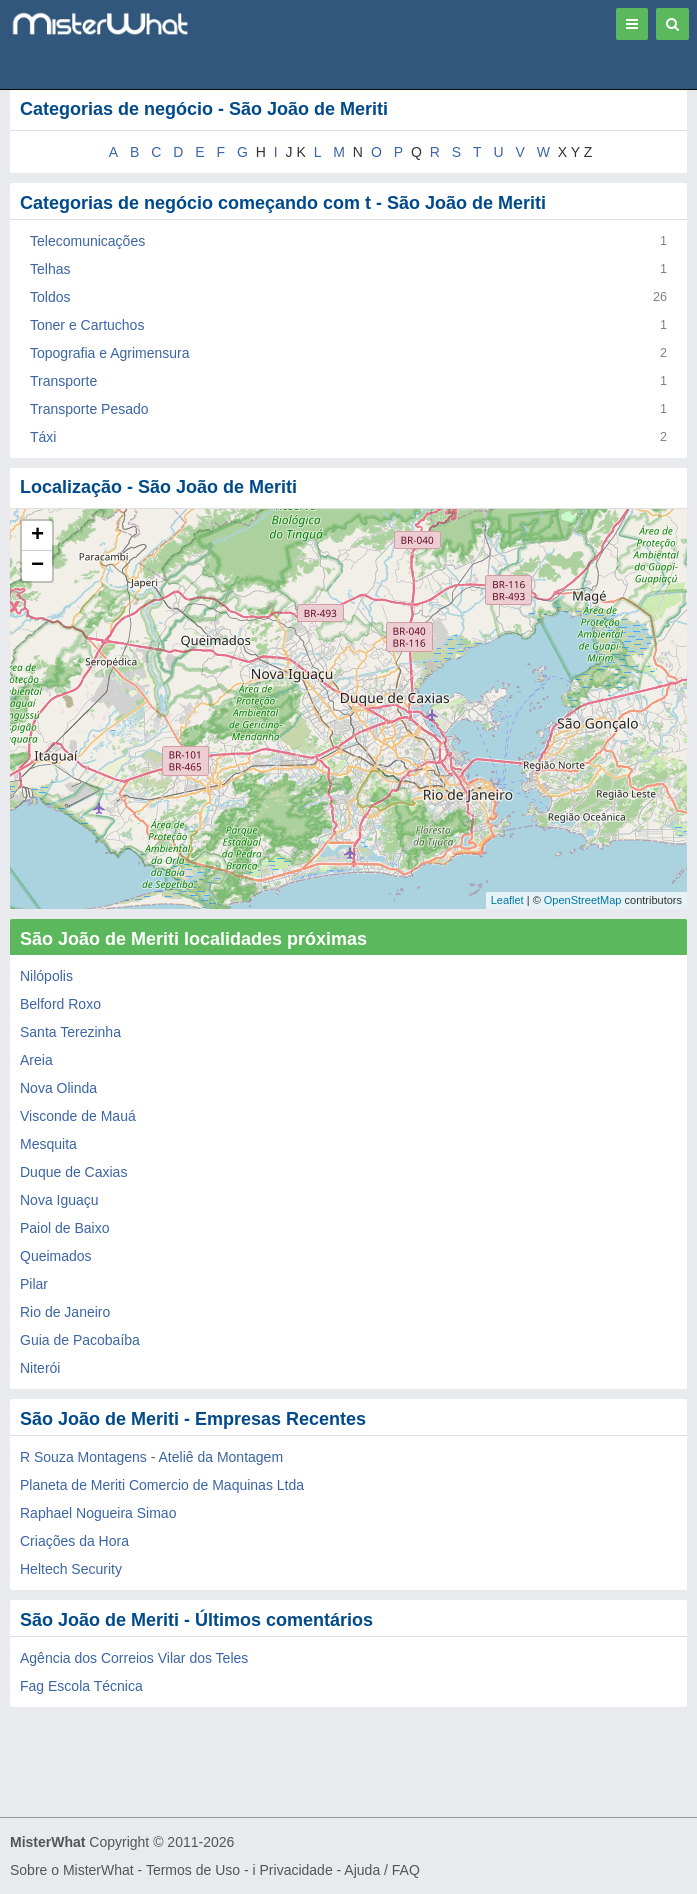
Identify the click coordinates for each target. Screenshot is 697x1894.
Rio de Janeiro (65, 1312)
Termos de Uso (193, 1870)
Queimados (56, 1256)
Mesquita (48, 1144)
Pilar (34, 1284)
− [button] (37, 566)
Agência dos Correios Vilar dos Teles (134, 1658)
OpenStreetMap (583, 900)
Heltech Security (71, 1569)
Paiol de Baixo (65, 1228)
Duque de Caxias (73, 1172)
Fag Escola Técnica (81, 1686)
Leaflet (507, 900)
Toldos (50, 297)
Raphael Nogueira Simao (98, 1513)
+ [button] (37, 536)
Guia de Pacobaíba (80, 1340)
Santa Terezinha (70, 1032)
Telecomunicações (87, 241)
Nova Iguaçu (59, 1200)
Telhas (50, 269)
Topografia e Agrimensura (110, 353)
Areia (36, 1060)
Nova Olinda (58, 1088)
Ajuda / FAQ (381, 1870)
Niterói (40, 1368)
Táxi (43, 437)
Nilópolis (46, 976)
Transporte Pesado (89, 409)
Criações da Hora (74, 1541)
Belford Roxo (60, 1004)
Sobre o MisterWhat (72, 1870)
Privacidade (296, 1870)
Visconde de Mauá (78, 1116)
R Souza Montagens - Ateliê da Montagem (151, 1457)
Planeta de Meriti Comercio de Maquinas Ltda (162, 1485)
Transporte (63, 381)
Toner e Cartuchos (87, 325)
